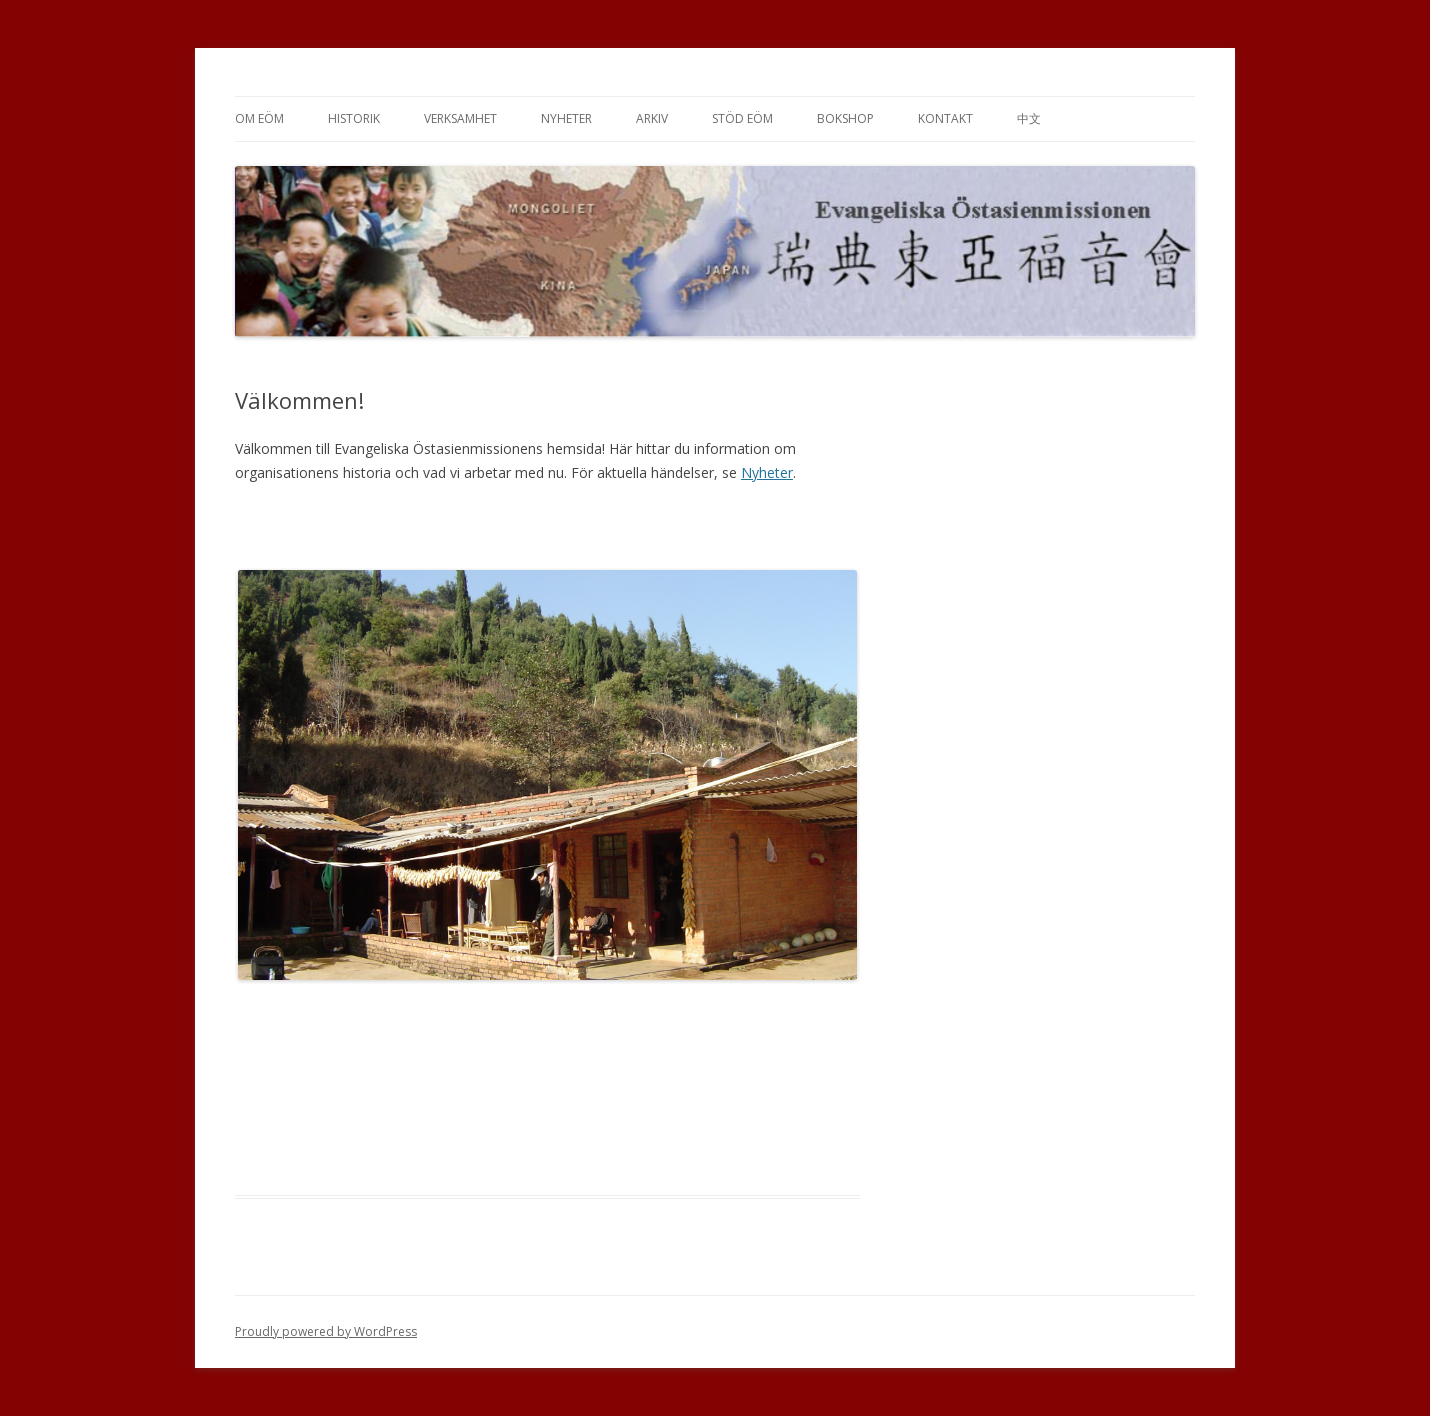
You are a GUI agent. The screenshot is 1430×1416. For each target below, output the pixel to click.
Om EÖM (259, 118)
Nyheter (566, 118)
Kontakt (945, 118)
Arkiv (652, 118)
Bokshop (845, 118)
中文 (1029, 118)
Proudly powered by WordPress (326, 1331)
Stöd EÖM (742, 118)
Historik (354, 118)
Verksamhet (460, 118)
